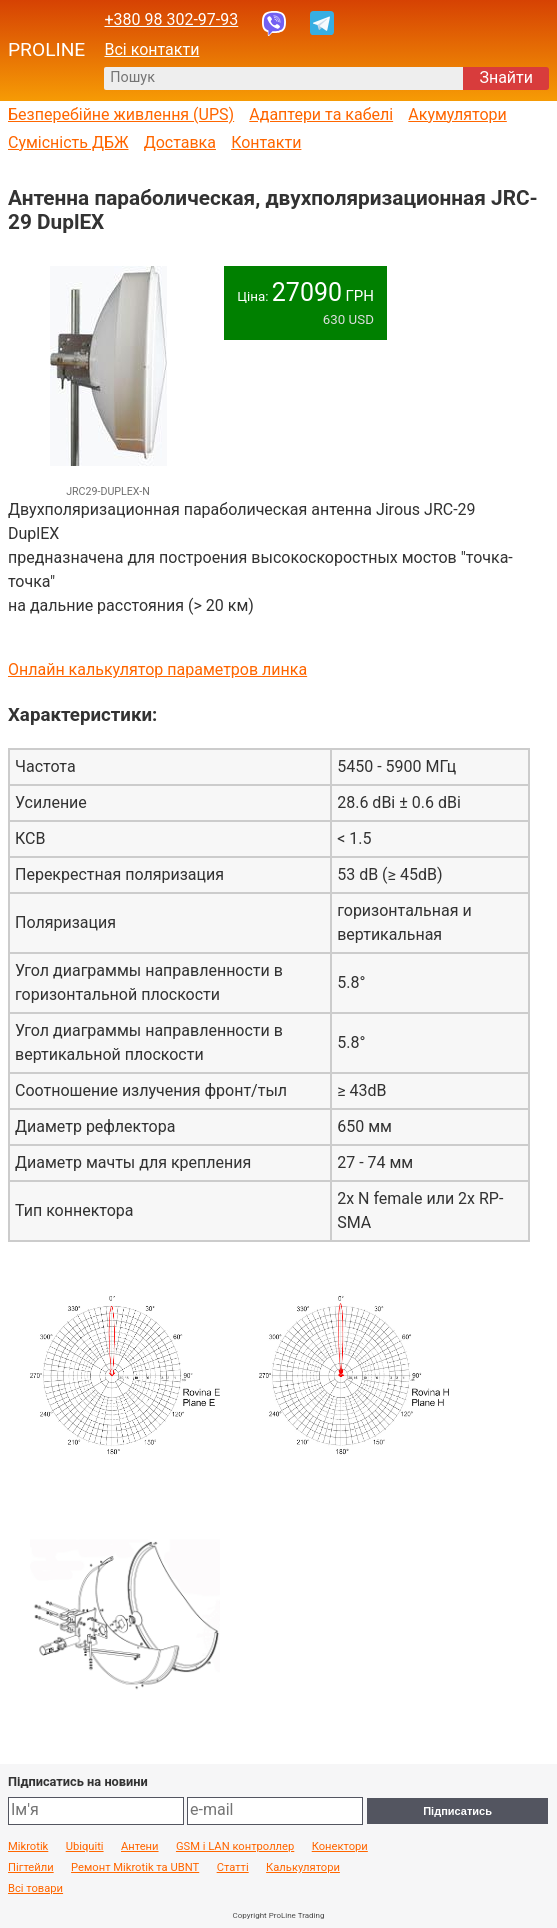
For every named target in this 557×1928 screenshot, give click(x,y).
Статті (233, 1868)
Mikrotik (28, 1847)
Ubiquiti (85, 1847)
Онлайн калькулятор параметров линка (157, 669)
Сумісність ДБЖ (68, 143)
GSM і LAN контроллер (235, 1847)
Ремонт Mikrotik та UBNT (135, 1868)
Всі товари (35, 1889)
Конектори (340, 1847)
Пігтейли (31, 1868)
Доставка (180, 143)
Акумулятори (457, 115)
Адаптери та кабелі (321, 115)
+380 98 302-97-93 (171, 20)
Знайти (506, 77)
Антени (140, 1847)
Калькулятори (303, 1868)
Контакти (266, 143)
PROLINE (46, 50)
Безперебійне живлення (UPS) (121, 115)
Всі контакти (151, 49)
